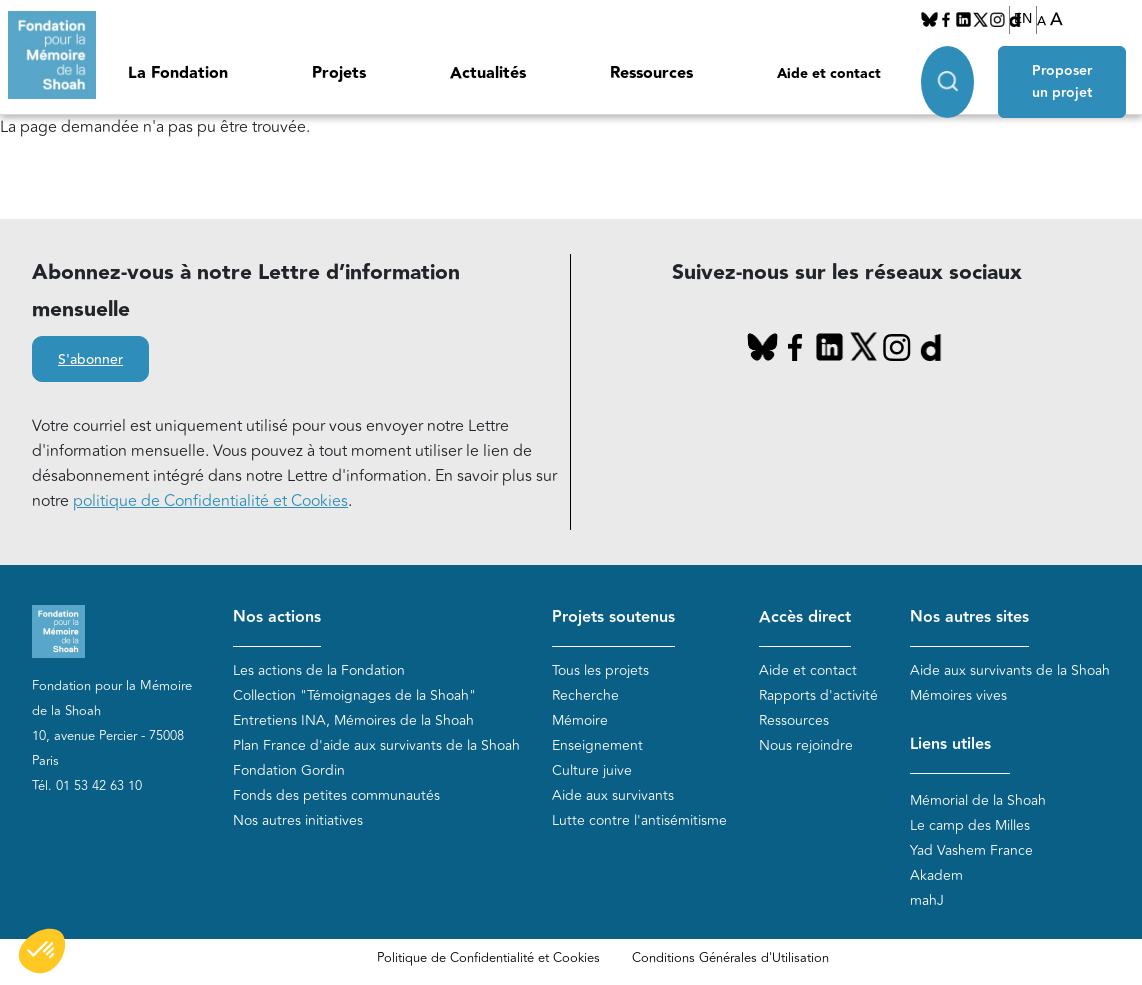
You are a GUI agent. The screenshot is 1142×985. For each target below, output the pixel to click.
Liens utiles (950, 744)
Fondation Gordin (289, 770)
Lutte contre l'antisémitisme (639, 820)
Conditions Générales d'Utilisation (730, 958)
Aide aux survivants (613, 795)
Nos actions (277, 617)
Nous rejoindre (806, 745)
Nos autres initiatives (298, 820)
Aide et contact (829, 74)
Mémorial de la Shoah (978, 800)
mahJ (927, 900)
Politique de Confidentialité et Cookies (488, 958)
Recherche (585, 695)
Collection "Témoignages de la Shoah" (354, 695)
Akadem (936, 875)
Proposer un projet (1062, 82)
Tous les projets (600, 670)
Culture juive (592, 770)
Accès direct (805, 617)
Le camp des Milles (970, 825)
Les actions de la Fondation (319, 670)
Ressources (651, 73)
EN (1023, 19)
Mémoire (580, 720)
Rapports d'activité (818, 695)
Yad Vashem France (971, 850)
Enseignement (597, 745)
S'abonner (90, 360)
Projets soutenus (613, 617)
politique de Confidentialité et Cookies (210, 501)
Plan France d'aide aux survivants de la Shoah (376, 745)
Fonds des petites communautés (336, 795)
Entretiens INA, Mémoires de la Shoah (353, 720)
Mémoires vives (958, 695)
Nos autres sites (969, 617)
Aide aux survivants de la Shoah (1010, 670)
